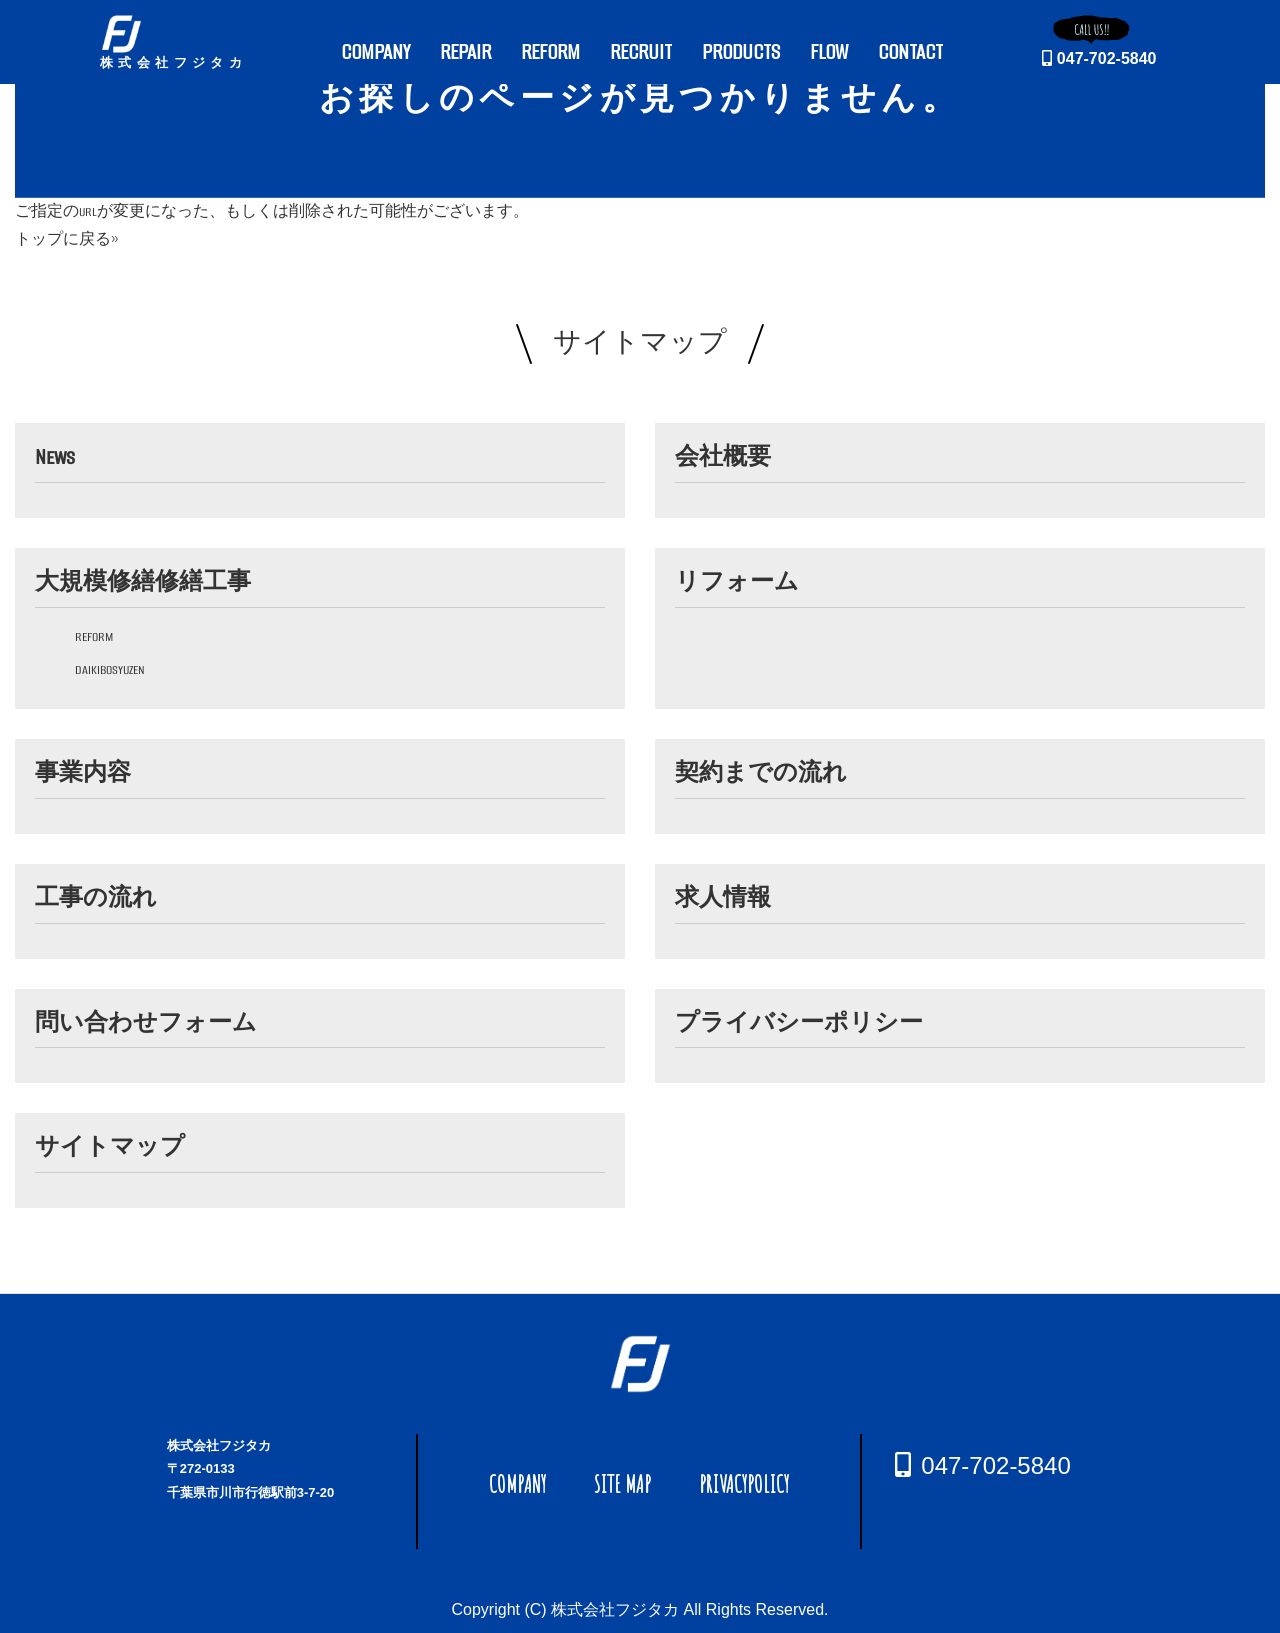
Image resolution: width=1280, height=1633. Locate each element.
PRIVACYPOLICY (744, 1484)
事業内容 (83, 773)
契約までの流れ (761, 773)
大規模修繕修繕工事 (143, 582)
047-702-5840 (1099, 58)
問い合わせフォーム (146, 1023)
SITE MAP (622, 1484)
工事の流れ (96, 898)
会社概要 (723, 457)
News (55, 457)
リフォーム (737, 582)
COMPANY (517, 1484)
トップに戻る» (67, 239)
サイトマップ (110, 1147)
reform (94, 636)
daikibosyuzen (110, 669)
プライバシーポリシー (799, 1023)
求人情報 (723, 898)
